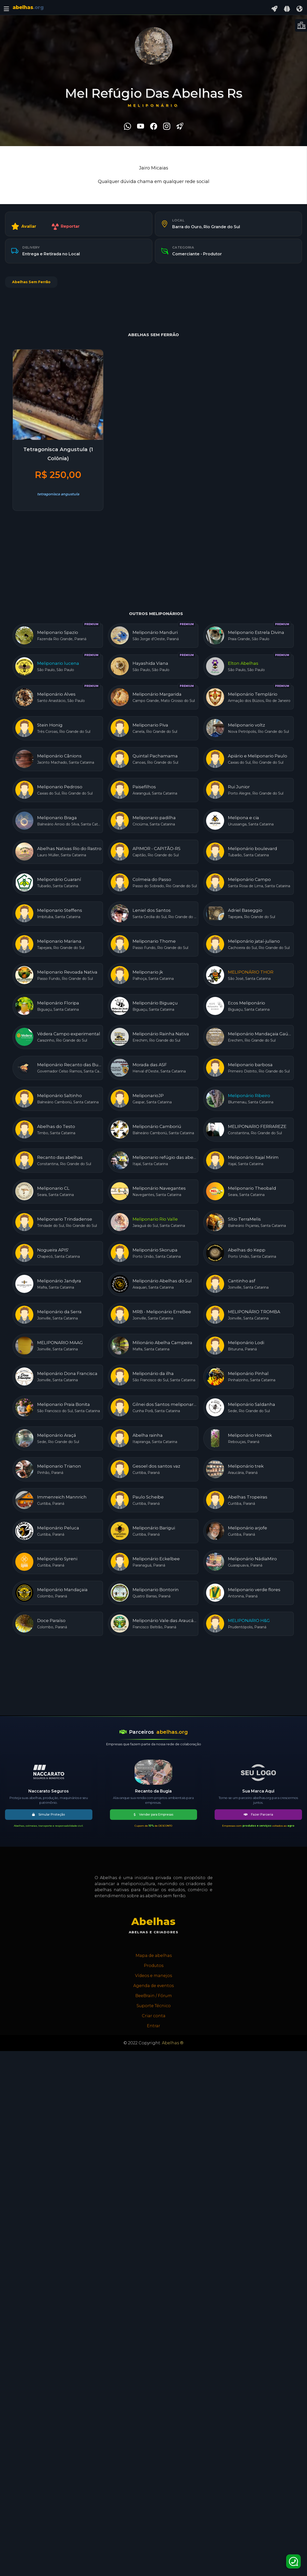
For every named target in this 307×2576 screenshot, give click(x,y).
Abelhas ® (172, 2043)
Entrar (153, 2025)
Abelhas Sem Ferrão (31, 282)
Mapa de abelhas (154, 1955)
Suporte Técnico (154, 2005)
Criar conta (153, 2015)
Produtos (153, 1965)
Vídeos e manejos (153, 1975)
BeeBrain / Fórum (153, 1995)
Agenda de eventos (153, 1985)
